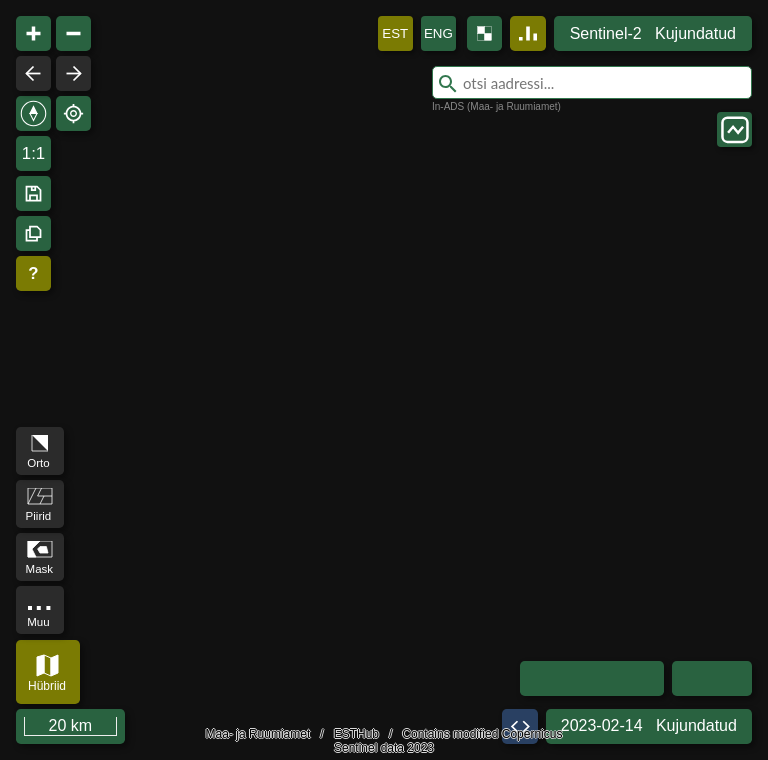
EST (395, 33)
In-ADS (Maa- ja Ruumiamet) (496, 106)
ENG (438, 33)
